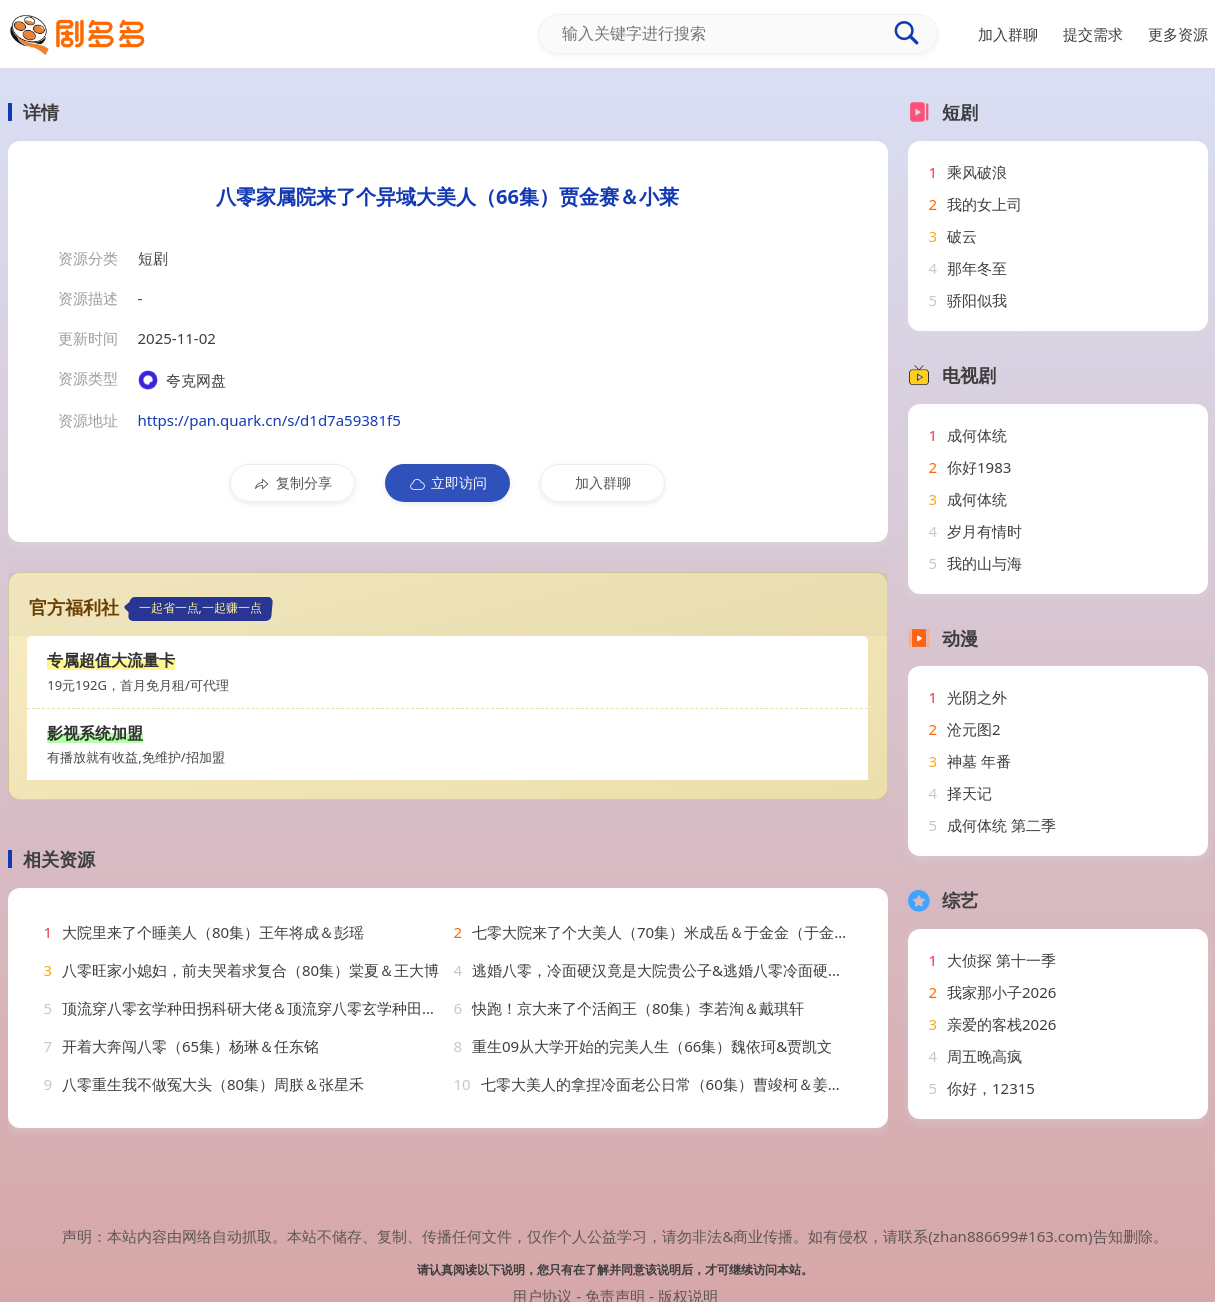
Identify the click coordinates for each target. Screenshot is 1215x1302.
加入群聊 (603, 482)
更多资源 (1178, 34)
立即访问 (447, 483)
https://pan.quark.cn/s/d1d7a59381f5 (269, 420)
